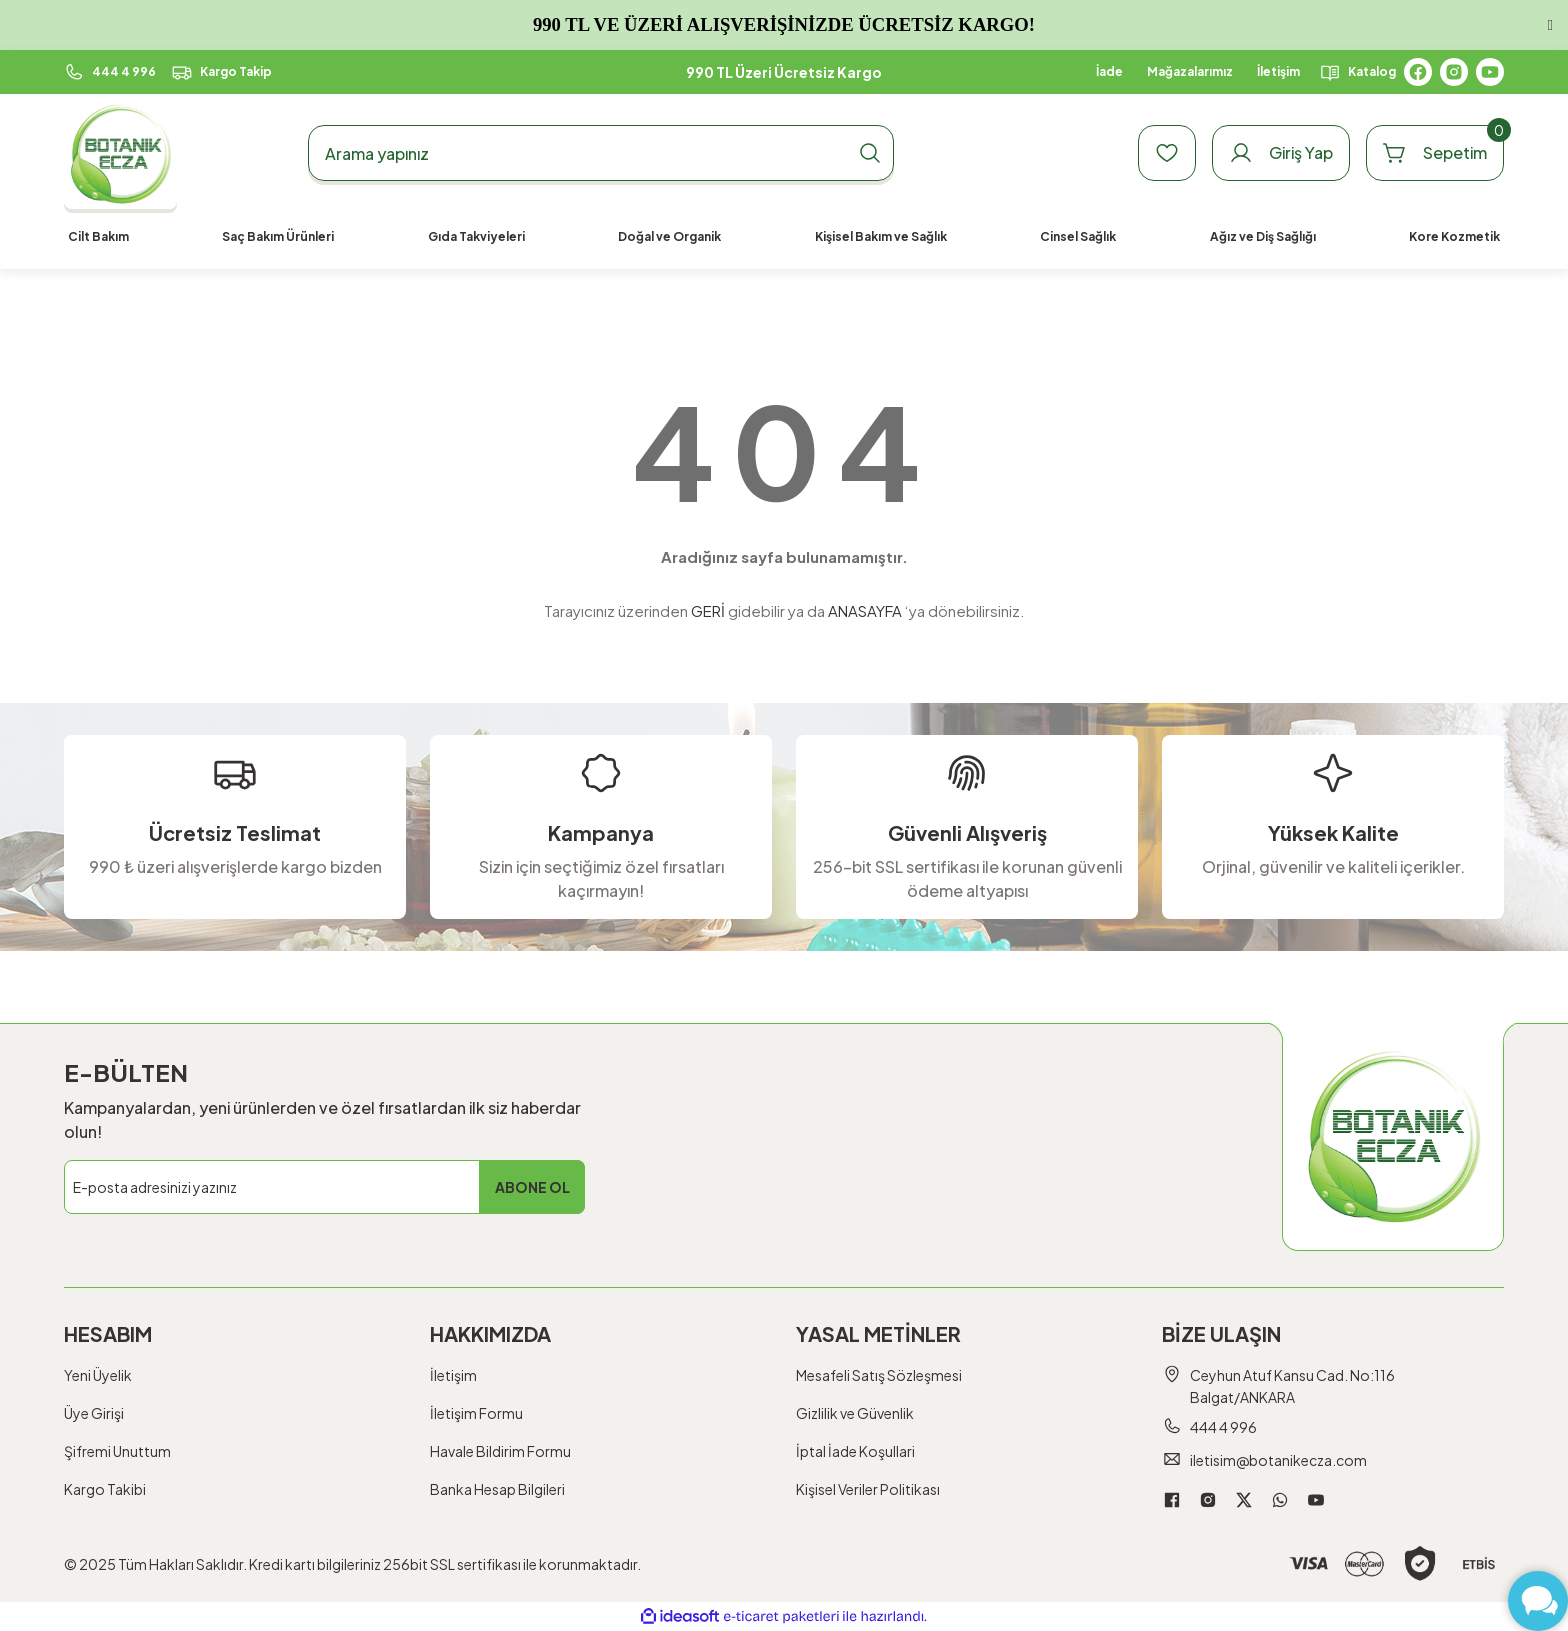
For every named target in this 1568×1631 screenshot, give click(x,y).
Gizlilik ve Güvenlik (855, 1413)
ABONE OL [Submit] (532, 1187)
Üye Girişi (94, 1413)
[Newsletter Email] (324, 1187)
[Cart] (1435, 153)
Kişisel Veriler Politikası (868, 1489)
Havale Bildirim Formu (500, 1451)
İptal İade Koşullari (855, 1451)
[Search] (601, 153)
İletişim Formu (476, 1413)
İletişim (453, 1375)
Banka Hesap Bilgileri (497, 1489)
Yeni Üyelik (98, 1375)
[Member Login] (1281, 153)
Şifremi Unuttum (117, 1451)
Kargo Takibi (105, 1489)
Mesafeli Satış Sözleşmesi (879, 1375)
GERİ (708, 610)
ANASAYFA (865, 610)
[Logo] (120, 153)
